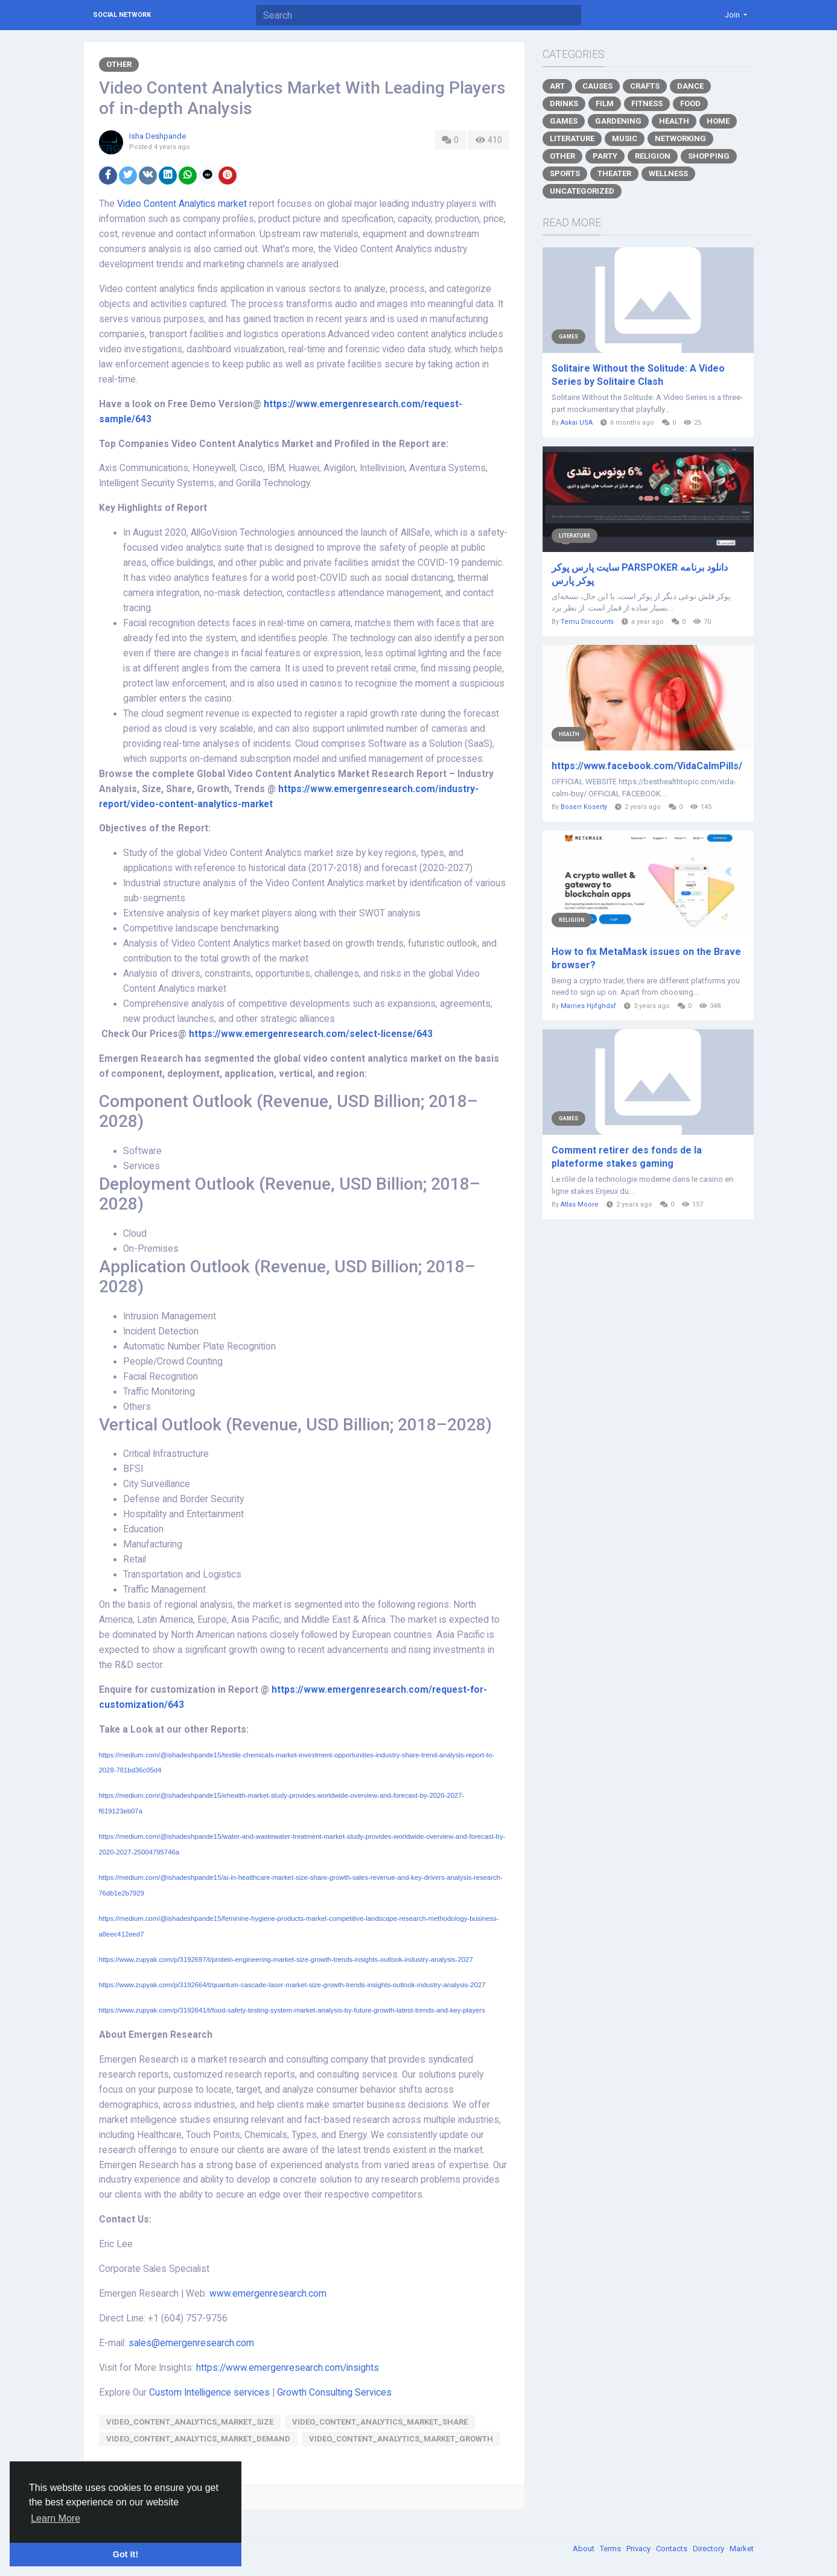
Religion (652, 155)
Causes (597, 85)
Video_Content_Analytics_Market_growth (401, 2438)
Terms (611, 2548)
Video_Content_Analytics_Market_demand (198, 2438)
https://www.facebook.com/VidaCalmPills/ (647, 766)
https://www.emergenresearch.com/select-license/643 (311, 1034)
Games (564, 120)
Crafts (645, 85)
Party (605, 155)
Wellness (668, 173)
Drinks (564, 103)
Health (674, 120)
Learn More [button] (55, 2518)
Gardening (618, 120)
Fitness (647, 103)
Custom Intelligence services (209, 2392)
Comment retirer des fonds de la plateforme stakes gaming (627, 1156)
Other (119, 64)
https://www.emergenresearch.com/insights (287, 2367)
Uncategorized (582, 190)
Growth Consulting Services (334, 2392)
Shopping (709, 155)
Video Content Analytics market (182, 203)
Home (718, 120)
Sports (565, 173)
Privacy (639, 2548)
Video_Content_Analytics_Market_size (189, 2421)
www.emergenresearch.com (267, 2293)
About (584, 2548)
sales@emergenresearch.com (191, 2343)
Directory (709, 2548)
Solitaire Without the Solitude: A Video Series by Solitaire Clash (638, 375)
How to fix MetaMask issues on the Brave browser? (646, 958)
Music (624, 138)
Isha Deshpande (157, 136)
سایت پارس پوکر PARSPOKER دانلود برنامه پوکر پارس (640, 574)
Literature (572, 138)
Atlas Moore (580, 1204)
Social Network (122, 15)
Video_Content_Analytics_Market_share (380, 2421)
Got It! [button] (125, 2554)
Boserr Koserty (584, 807)
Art (557, 85)
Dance (690, 85)
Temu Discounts (587, 622)
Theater (614, 173)
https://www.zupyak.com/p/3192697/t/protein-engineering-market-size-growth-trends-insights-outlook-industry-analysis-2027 (286, 1959)
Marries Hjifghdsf (588, 1006)
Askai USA (577, 423)
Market (742, 2548)
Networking (680, 138)
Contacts (672, 2548)
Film (605, 103)
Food (690, 103)
